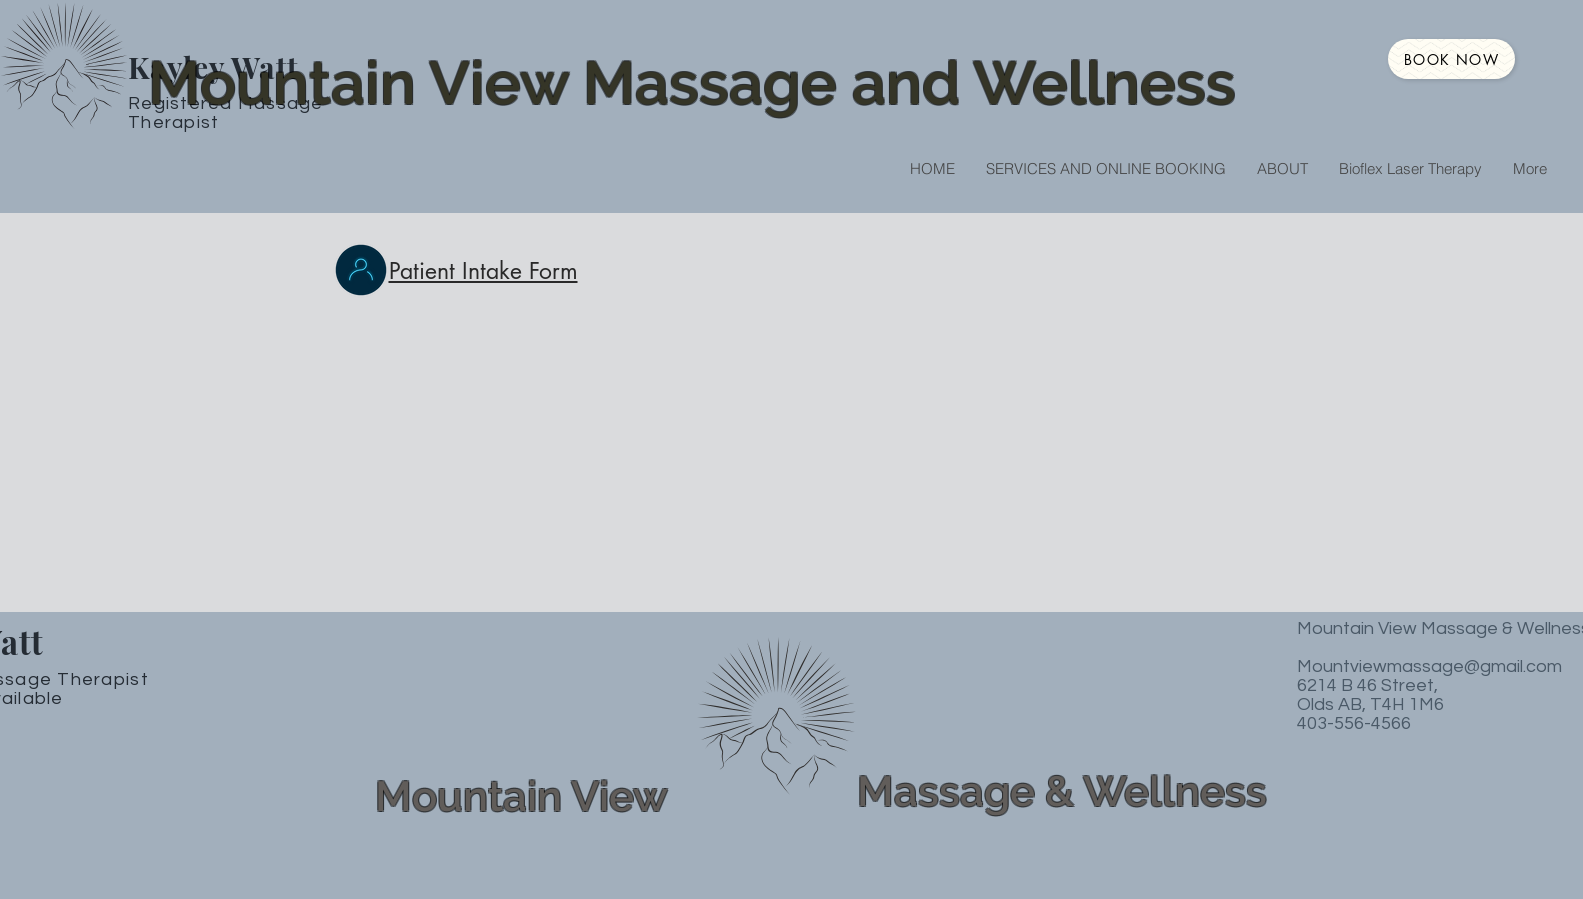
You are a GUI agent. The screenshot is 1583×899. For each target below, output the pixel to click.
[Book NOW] (1451, 59)
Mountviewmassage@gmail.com (1429, 666)
